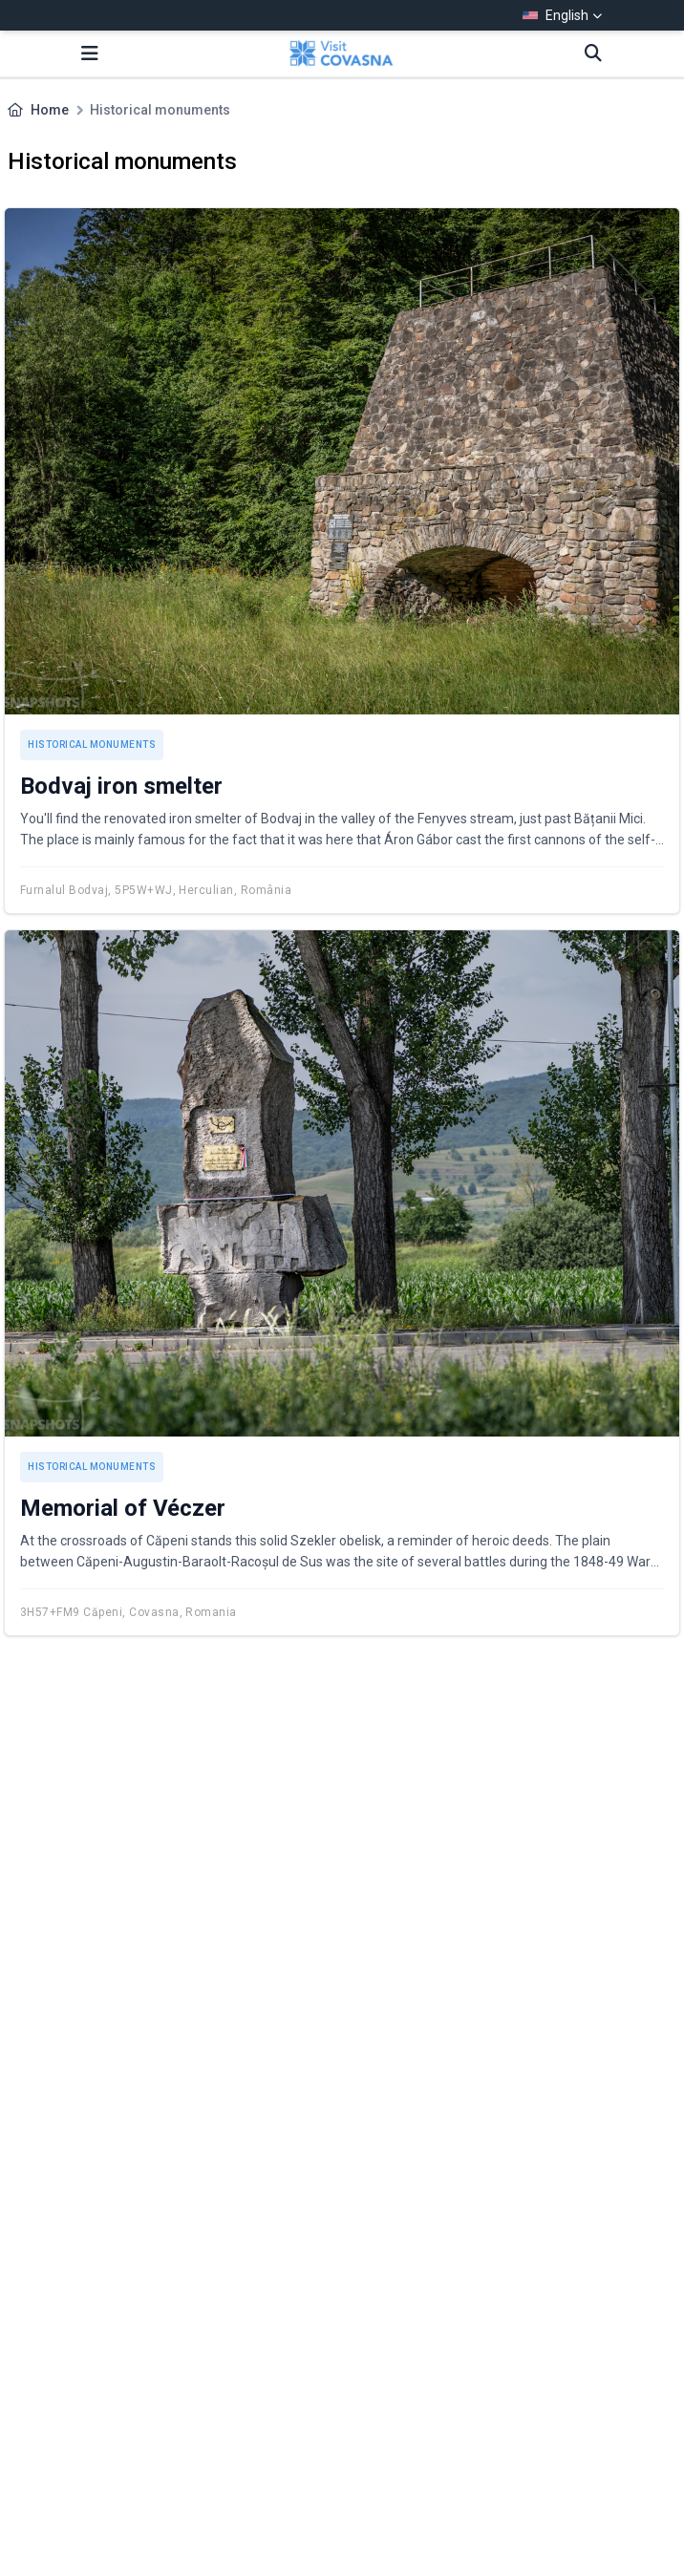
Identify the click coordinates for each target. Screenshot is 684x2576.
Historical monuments (92, 744)
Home (50, 109)
